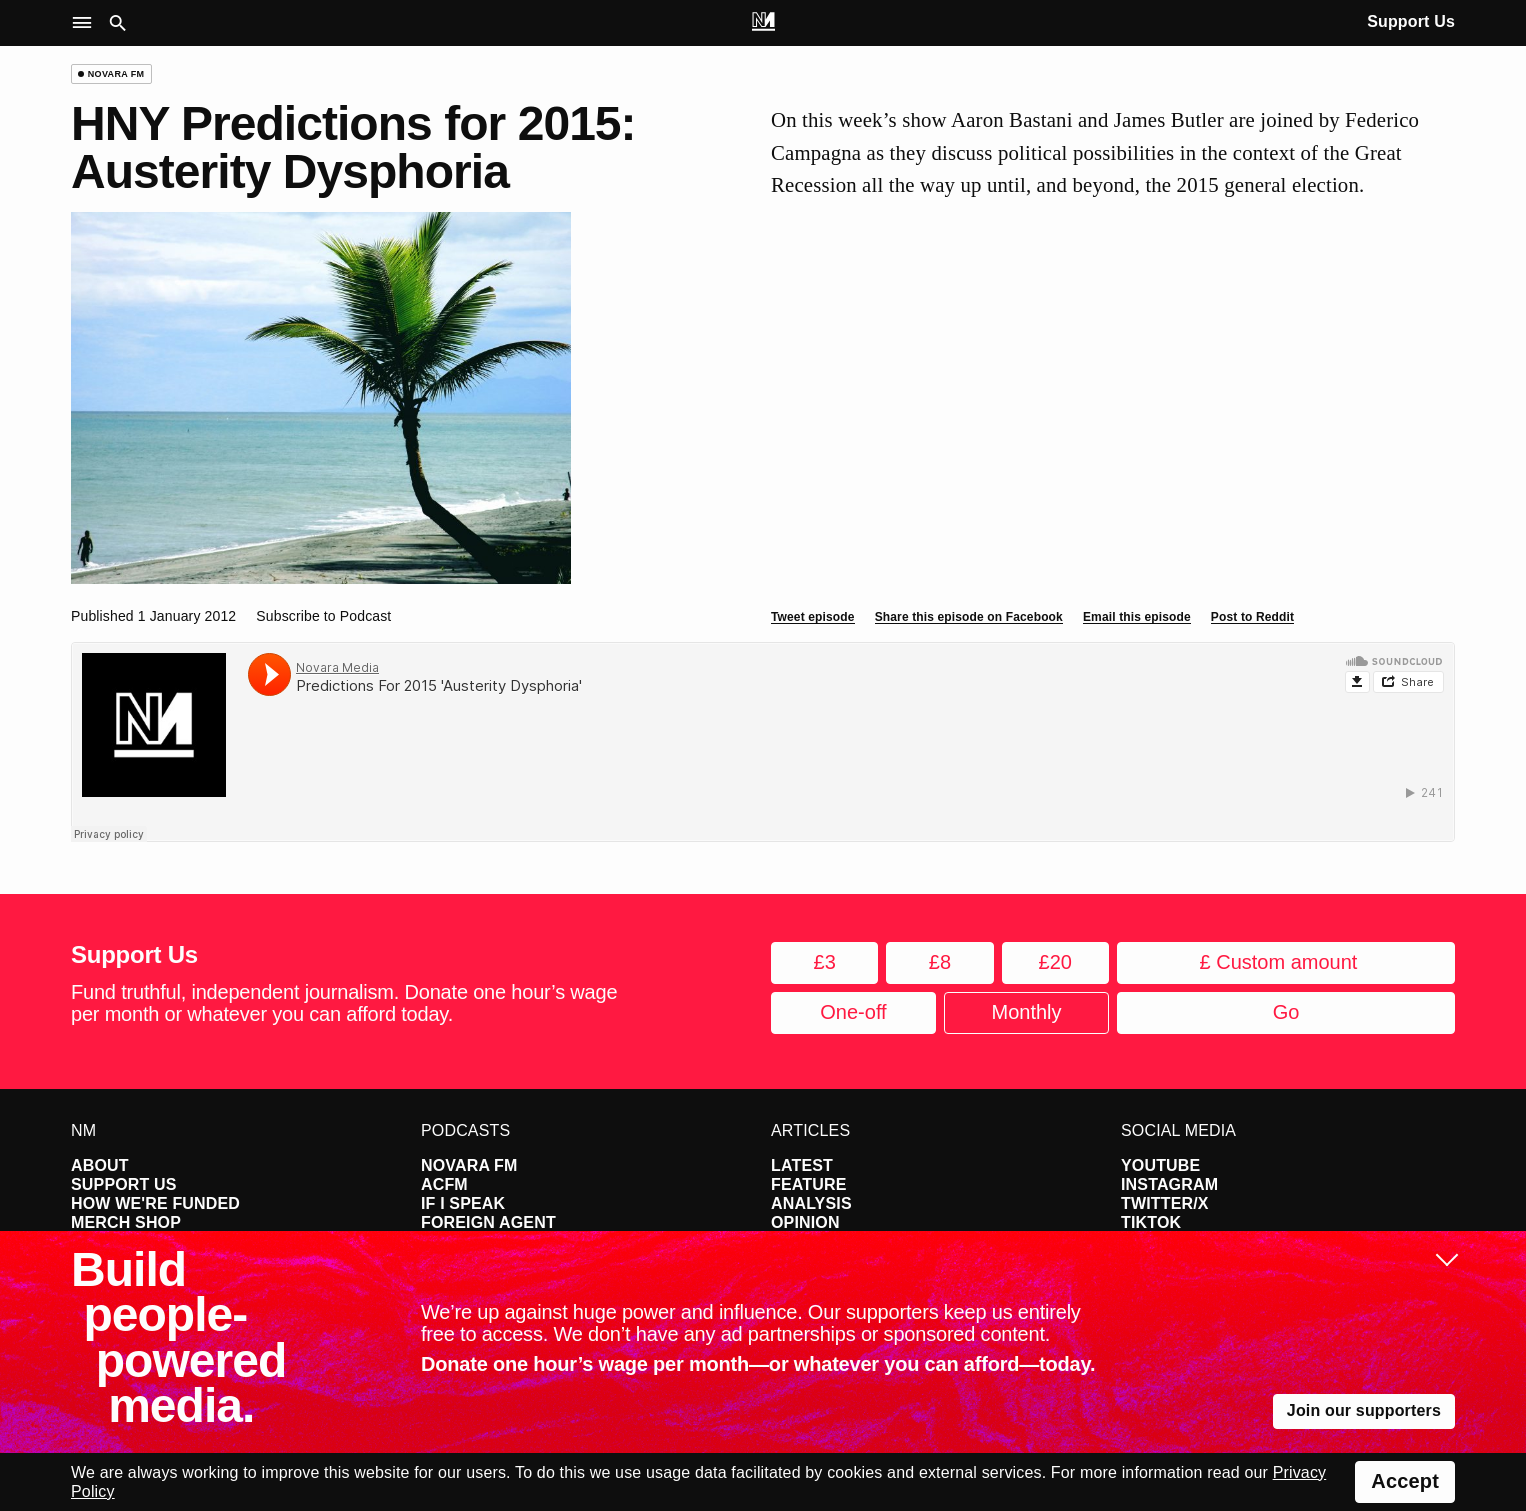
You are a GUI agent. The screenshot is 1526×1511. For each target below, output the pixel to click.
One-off (853, 1012)
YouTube (1160, 1165)
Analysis (811, 1203)
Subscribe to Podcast (323, 616)
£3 (825, 962)
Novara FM (469, 1165)
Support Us (1411, 21)
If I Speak (463, 1203)
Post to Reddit (1252, 617)
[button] (86, 23)
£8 (940, 962)
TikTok (1151, 1222)
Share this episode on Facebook (969, 617)
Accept (1405, 1481)
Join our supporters (1364, 1410)
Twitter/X (1165, 1203)
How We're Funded (155, 1203)
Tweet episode (813, 617)
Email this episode (1137, 617)
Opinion (805, 1222)
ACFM (444, 1184)
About (100, 1165)
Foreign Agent (488, 1222)
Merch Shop (126, 1222)
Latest (802, 1165)
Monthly (1026, 1012)
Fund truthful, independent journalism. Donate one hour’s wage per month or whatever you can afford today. (344, 1003)
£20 (1055, 962)
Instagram (1169, 1184)
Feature (809, 1184)
